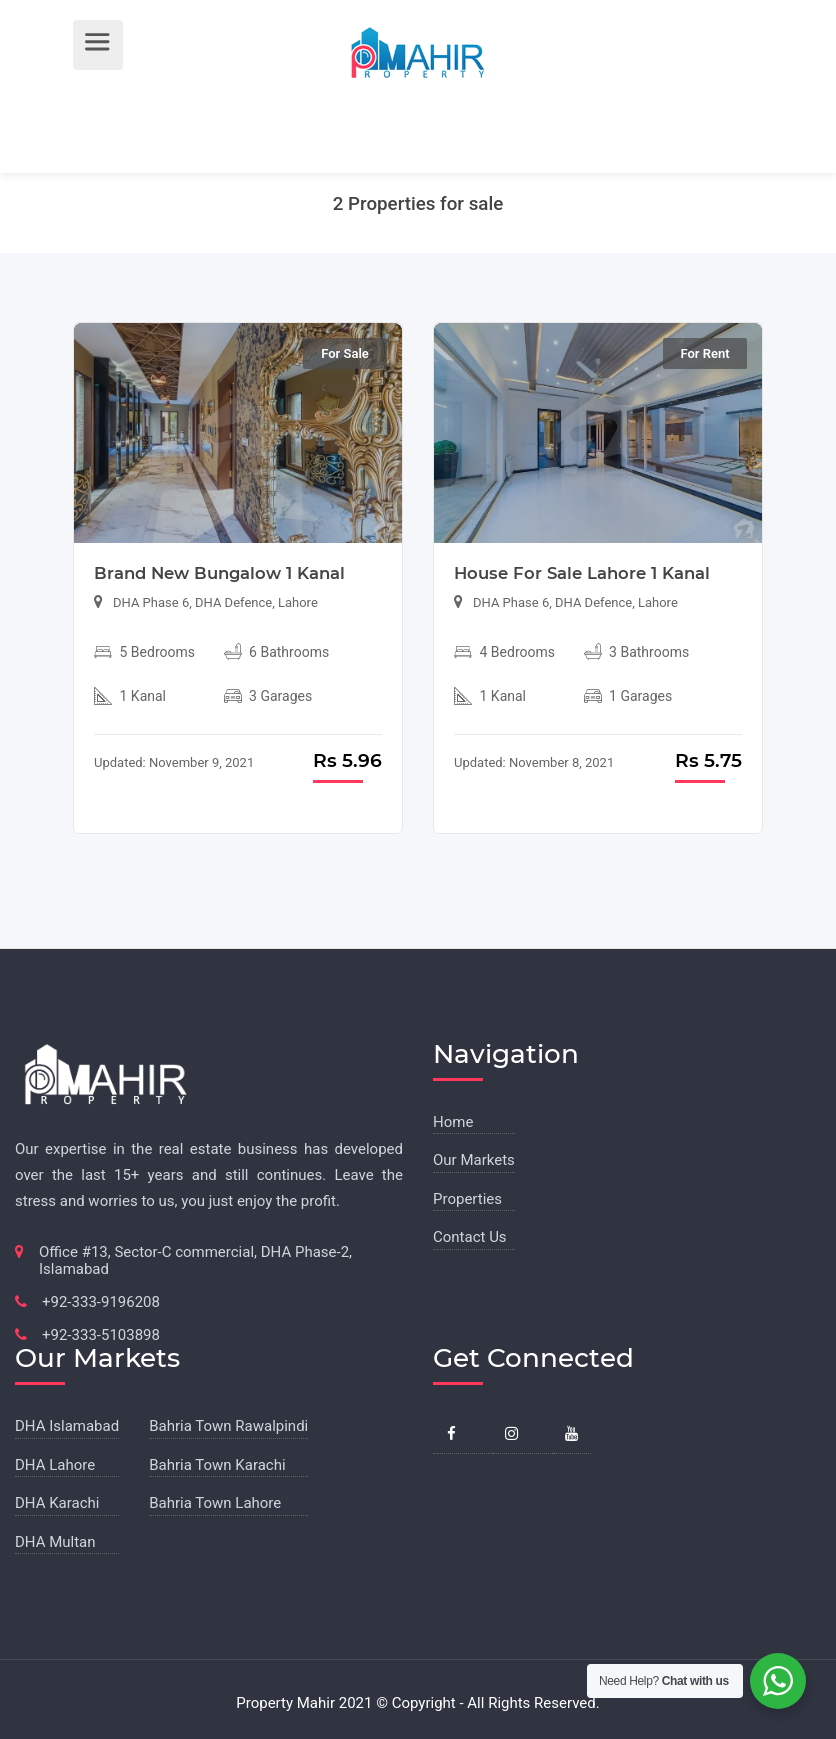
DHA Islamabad (67, 1426)
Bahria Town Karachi (217, 1465)
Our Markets (474, 1160)
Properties (467, 1199)
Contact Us (470, 1237)
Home (453, 1122)
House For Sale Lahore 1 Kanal (582, 573)
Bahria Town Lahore (215, 1503)
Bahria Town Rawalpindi (228, 1426)
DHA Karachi (57, 1503)
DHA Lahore (55, 1465)
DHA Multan (55, 1542)
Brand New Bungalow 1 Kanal (219, 573)
